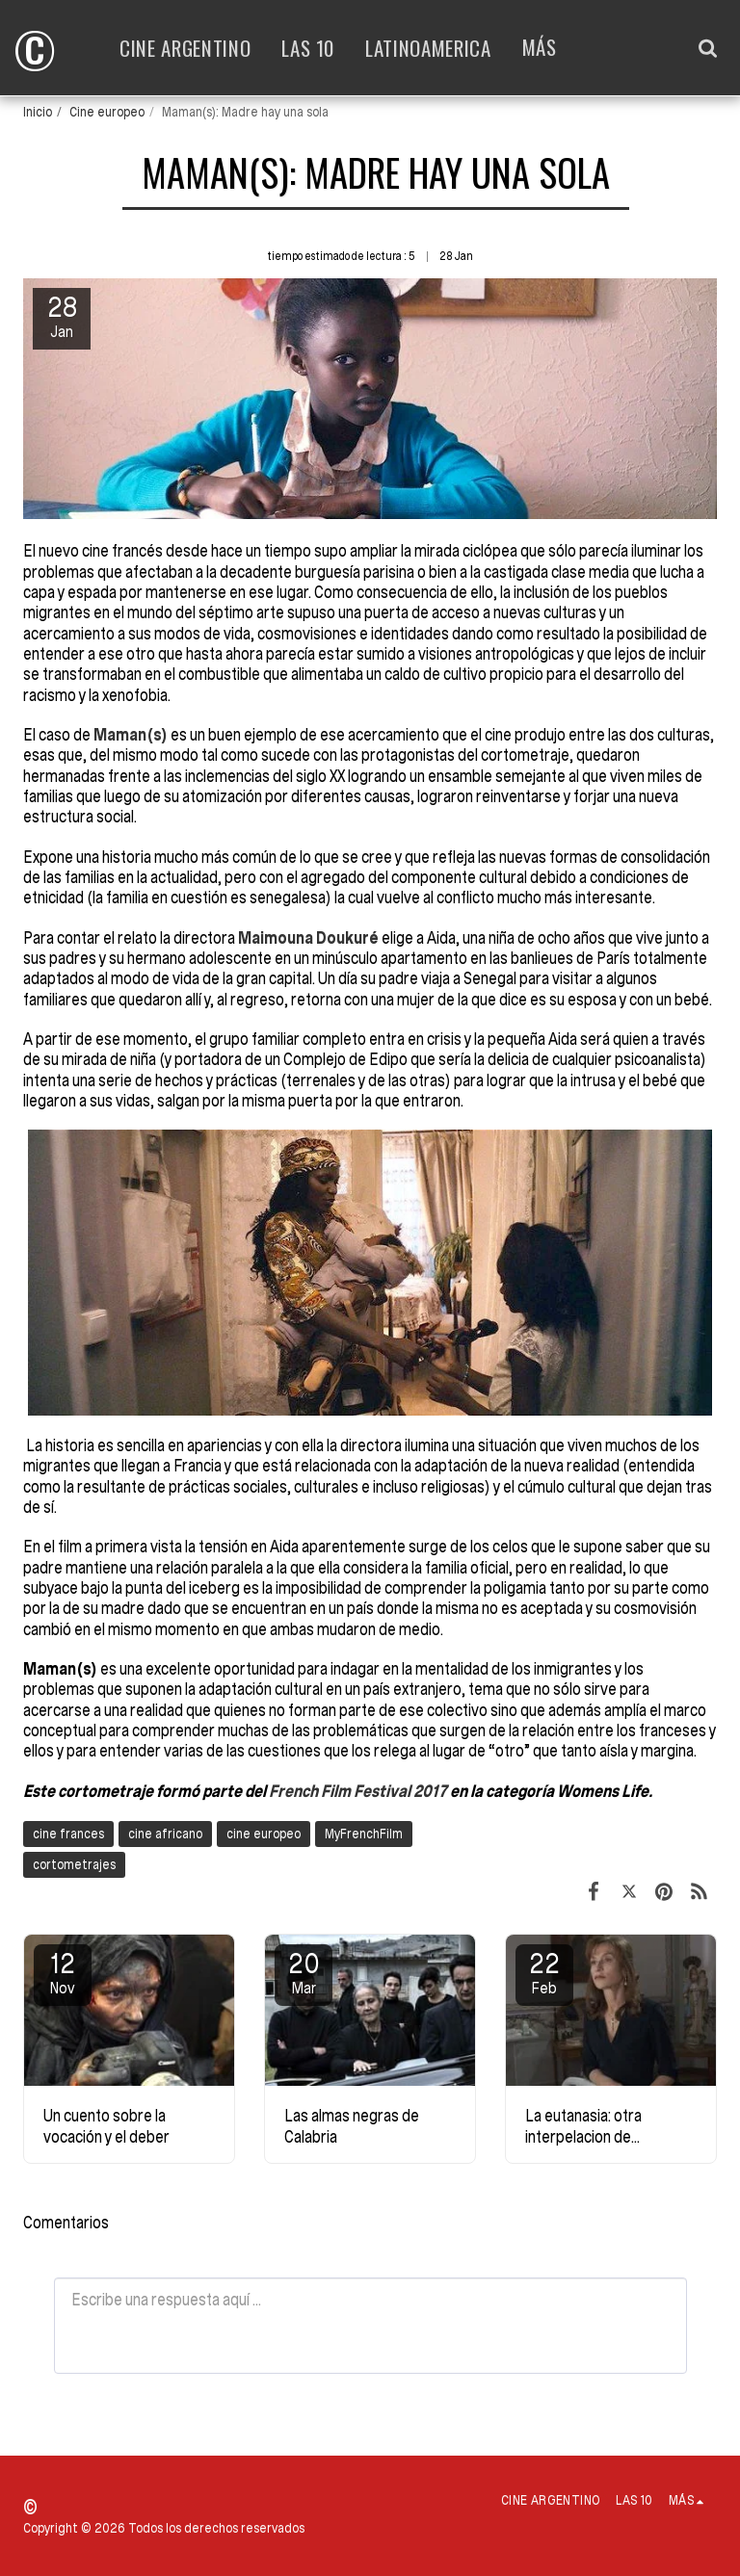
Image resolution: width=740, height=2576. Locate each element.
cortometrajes (74, 1864)
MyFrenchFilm (364, 1833)
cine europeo (263, 1833)
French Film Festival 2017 (359, 1791)
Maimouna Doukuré (308, 937)
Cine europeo (107, 111)
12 (63, 1972)
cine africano (165, 1833)
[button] (708, 48)
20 (303, 1972)
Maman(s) (130, 734)
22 (544, 1972)
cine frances (68, 1833)
